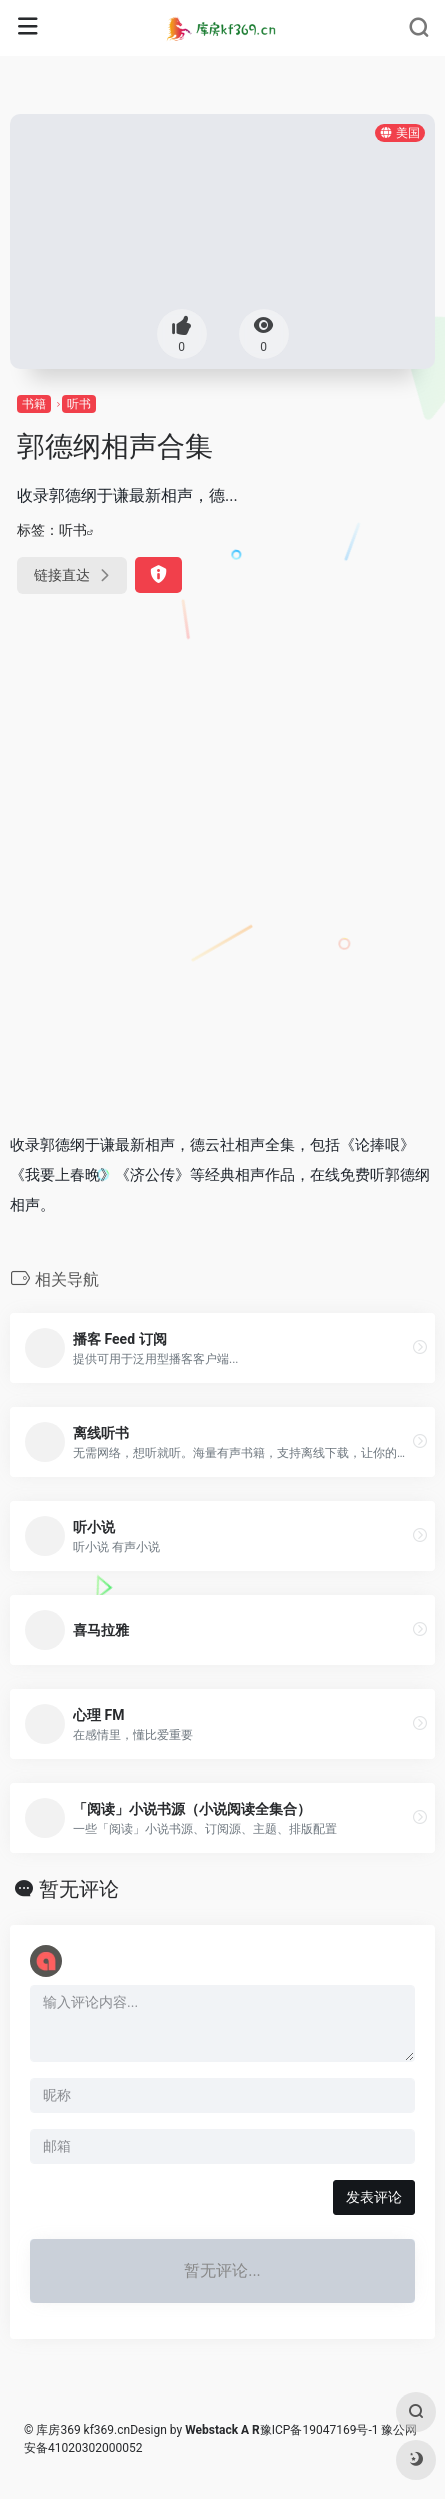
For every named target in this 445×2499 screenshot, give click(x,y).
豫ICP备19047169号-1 (319, 2430)
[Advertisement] (222, 879)
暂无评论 (79, 1889)
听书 (79, 404)
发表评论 (374, 2197)
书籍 (34, 404)
